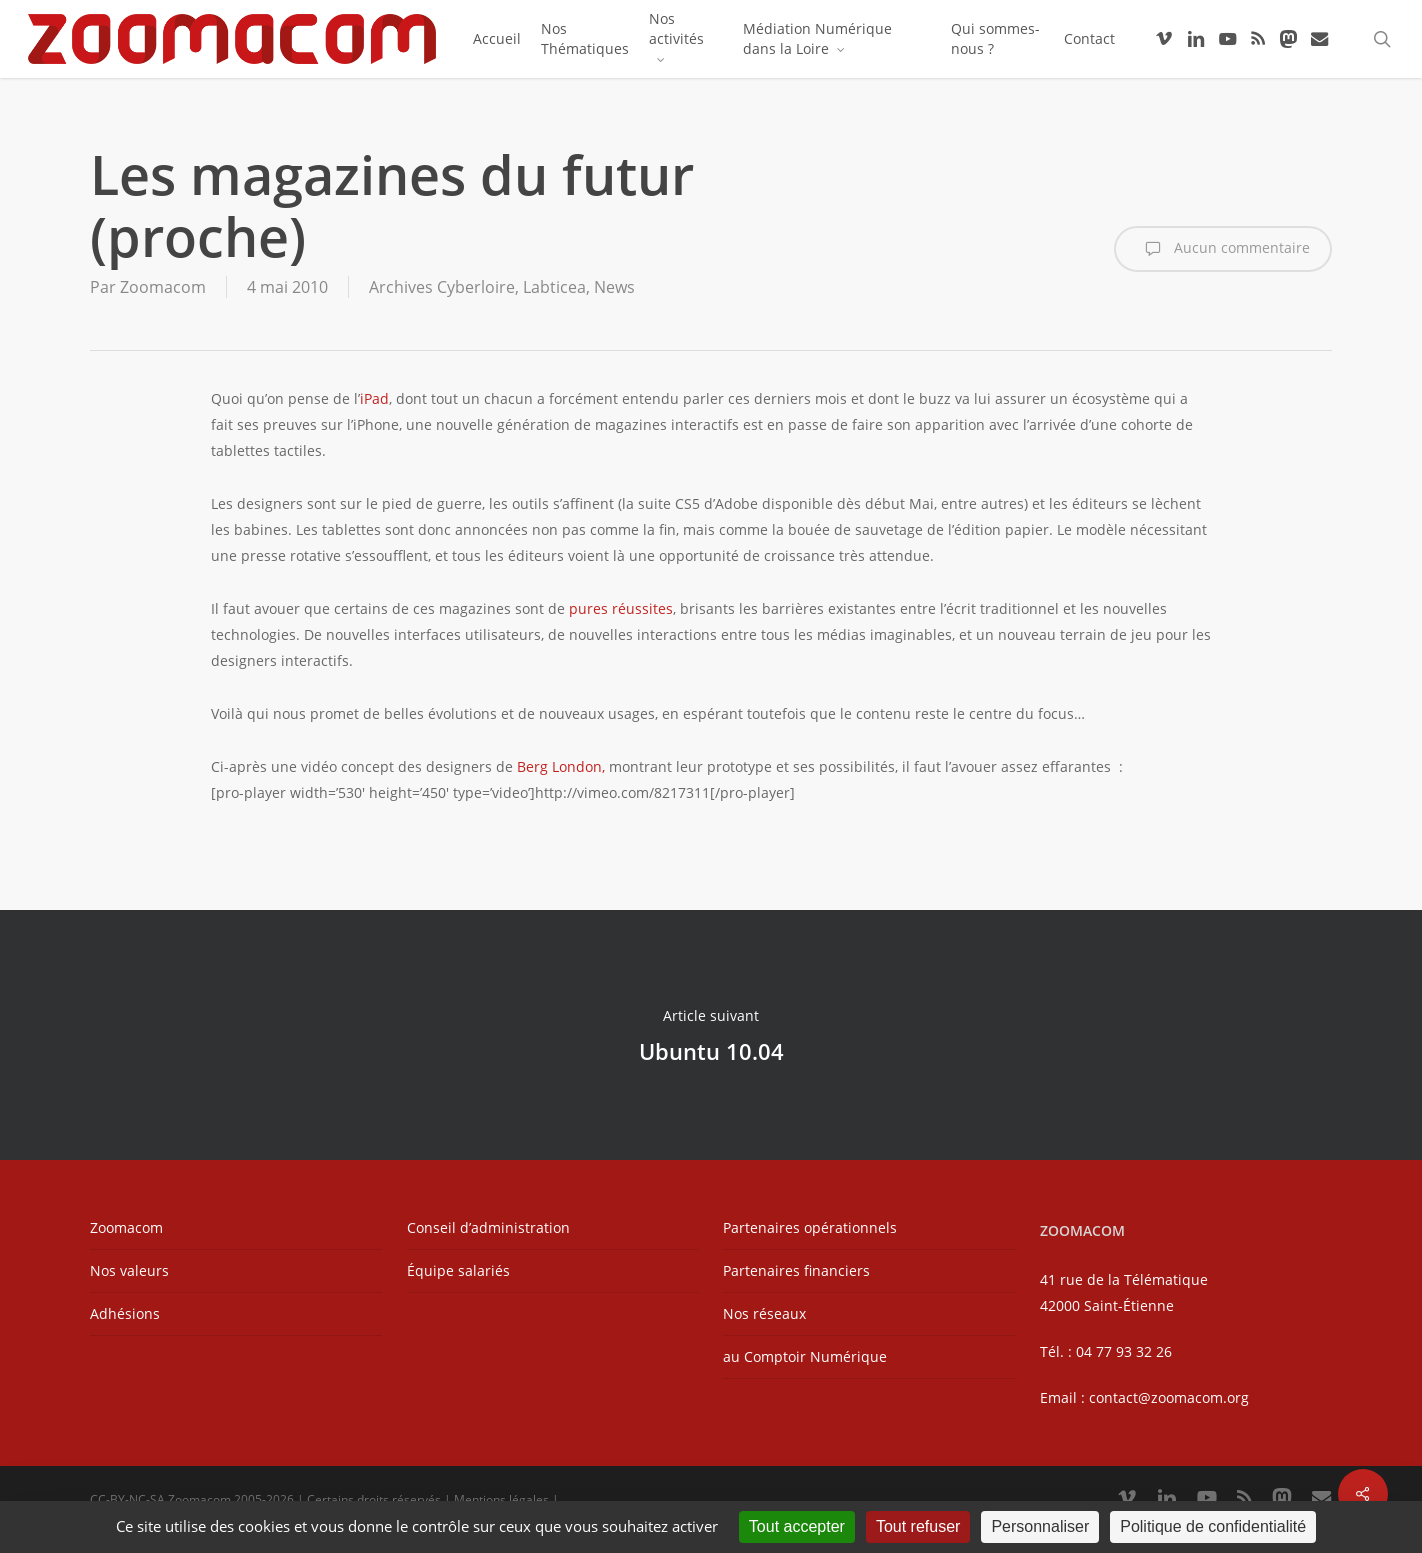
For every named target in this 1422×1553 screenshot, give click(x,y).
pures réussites (621, 608)
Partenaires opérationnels (810, 1227)
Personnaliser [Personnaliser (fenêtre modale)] (1040, 1526)
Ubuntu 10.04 (711, 1035)
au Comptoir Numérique (805, 1356)
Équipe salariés (458, 1270)
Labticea (554, 287)
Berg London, (561, 766)
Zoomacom (163, 287)
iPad (374, 398)
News (614, 287)
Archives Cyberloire (442, 287)
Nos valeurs (129, 1270)
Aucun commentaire (1223, 249)
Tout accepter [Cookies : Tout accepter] (797, 1526)
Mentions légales (501, 1499)
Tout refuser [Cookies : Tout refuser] (918, 1526)
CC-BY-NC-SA (127, 1499)
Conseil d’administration (488, 1227)
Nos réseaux (764, 1313)
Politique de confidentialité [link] (1213, 1526)
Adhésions (125, 1313)
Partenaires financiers (796, 1270)
